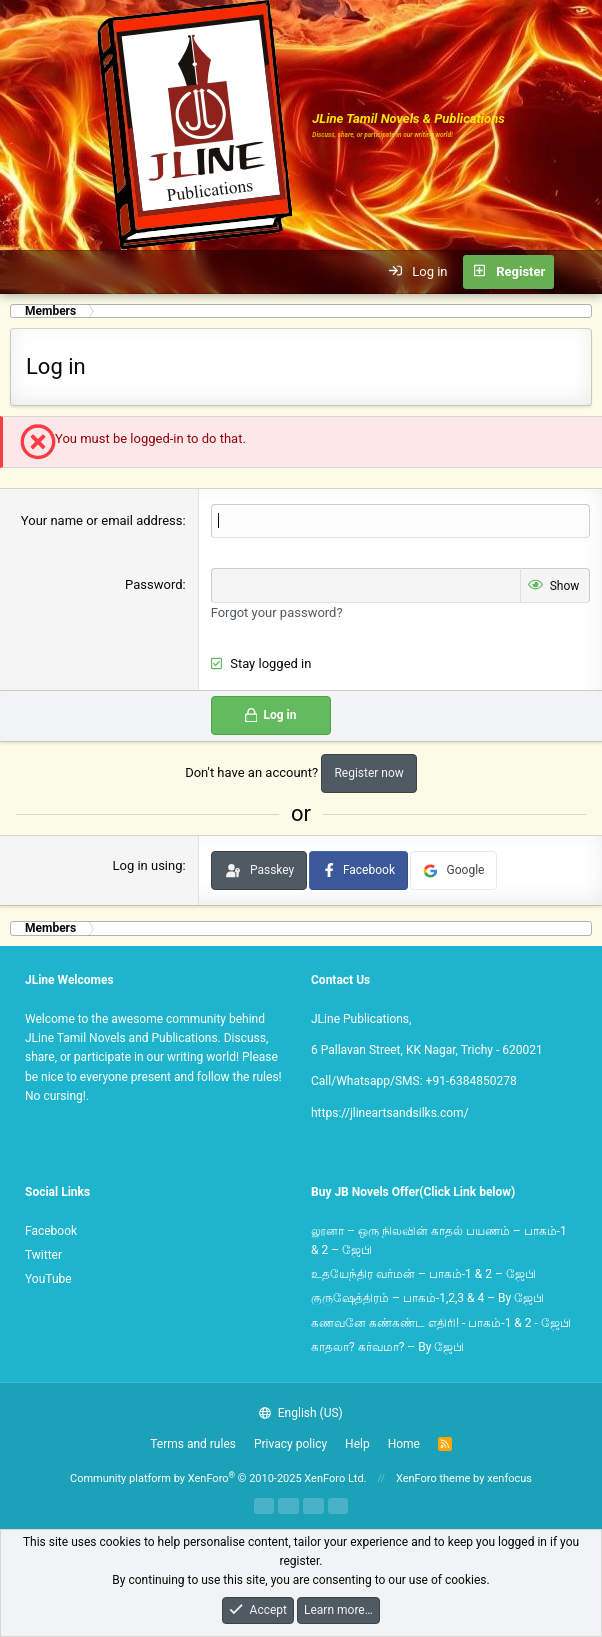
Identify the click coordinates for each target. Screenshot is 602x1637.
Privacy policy (290, 1444)
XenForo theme (433, 1478)
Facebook (51, 1231)
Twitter (43, 1255)
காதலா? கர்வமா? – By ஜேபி (387, 1347)
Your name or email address (102, 520)
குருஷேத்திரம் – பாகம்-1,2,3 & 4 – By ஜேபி (427, 1298)
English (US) (301, 1413)
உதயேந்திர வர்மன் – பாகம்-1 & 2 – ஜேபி (423, 1274)
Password (153, 584)
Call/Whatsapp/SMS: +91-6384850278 (414, 1081)
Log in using (147, 865)
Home (404, 1444)
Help (357, 1444)
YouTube (48, 1279)
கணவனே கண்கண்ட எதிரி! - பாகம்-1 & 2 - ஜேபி (441, 1323)
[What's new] (577, 272)
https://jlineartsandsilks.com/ (390, 1113)
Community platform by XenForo (218, 1478)
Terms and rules (193, 1444)
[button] (26, 272)
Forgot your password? (277, 612)
